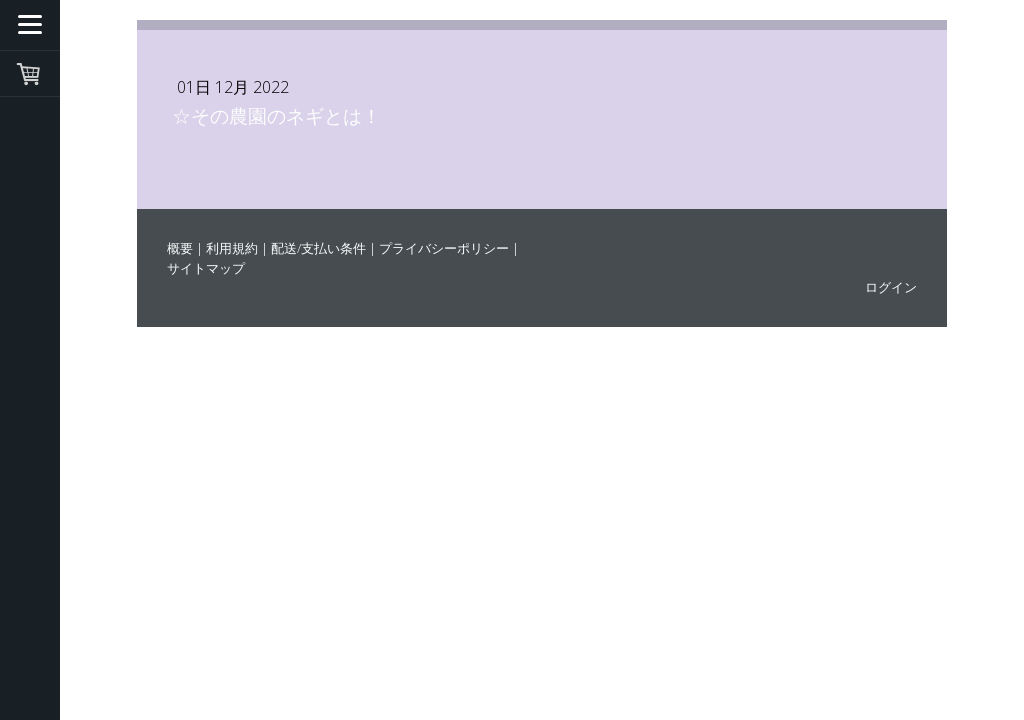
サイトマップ (206, 268)
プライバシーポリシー (444, 248)
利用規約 (232, 248)
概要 (180, 248)
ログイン (891, 287)
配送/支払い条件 (318, 248)
